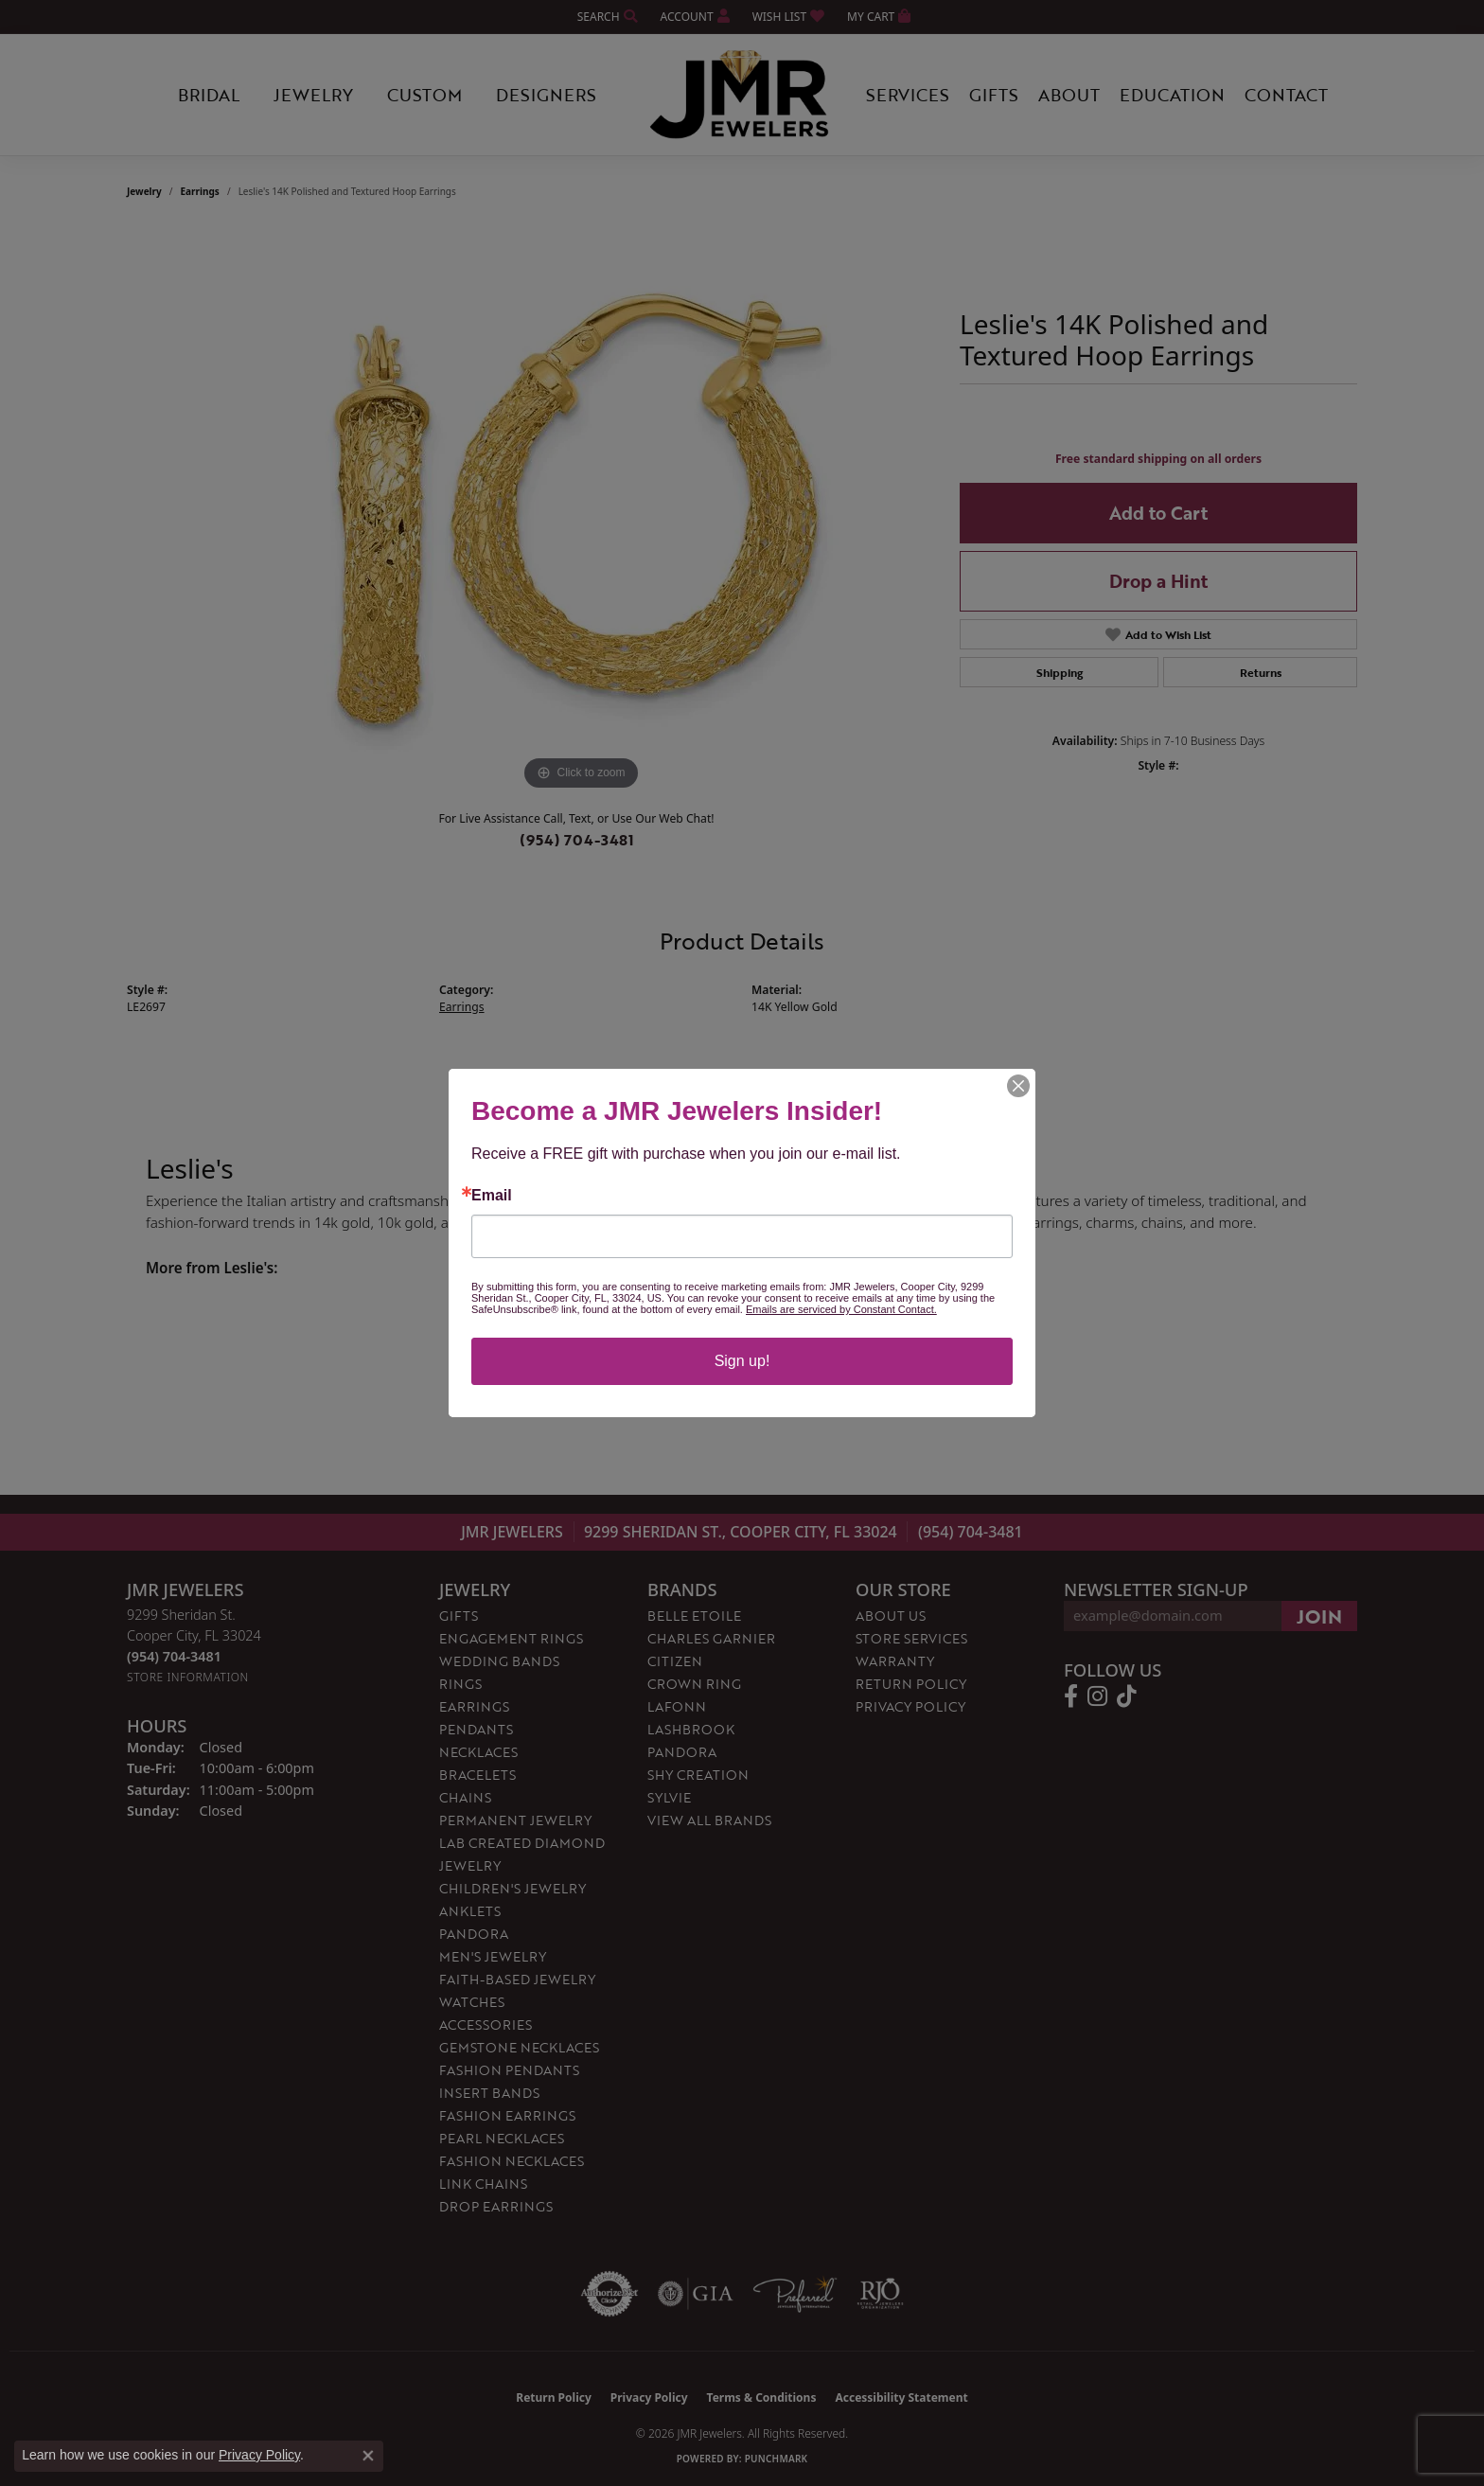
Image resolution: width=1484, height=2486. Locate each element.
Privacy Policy (259, 2454)
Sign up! (742, 1361)
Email (491, 1195)
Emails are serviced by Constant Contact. (841, 1309)
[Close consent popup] (368, 2455)
